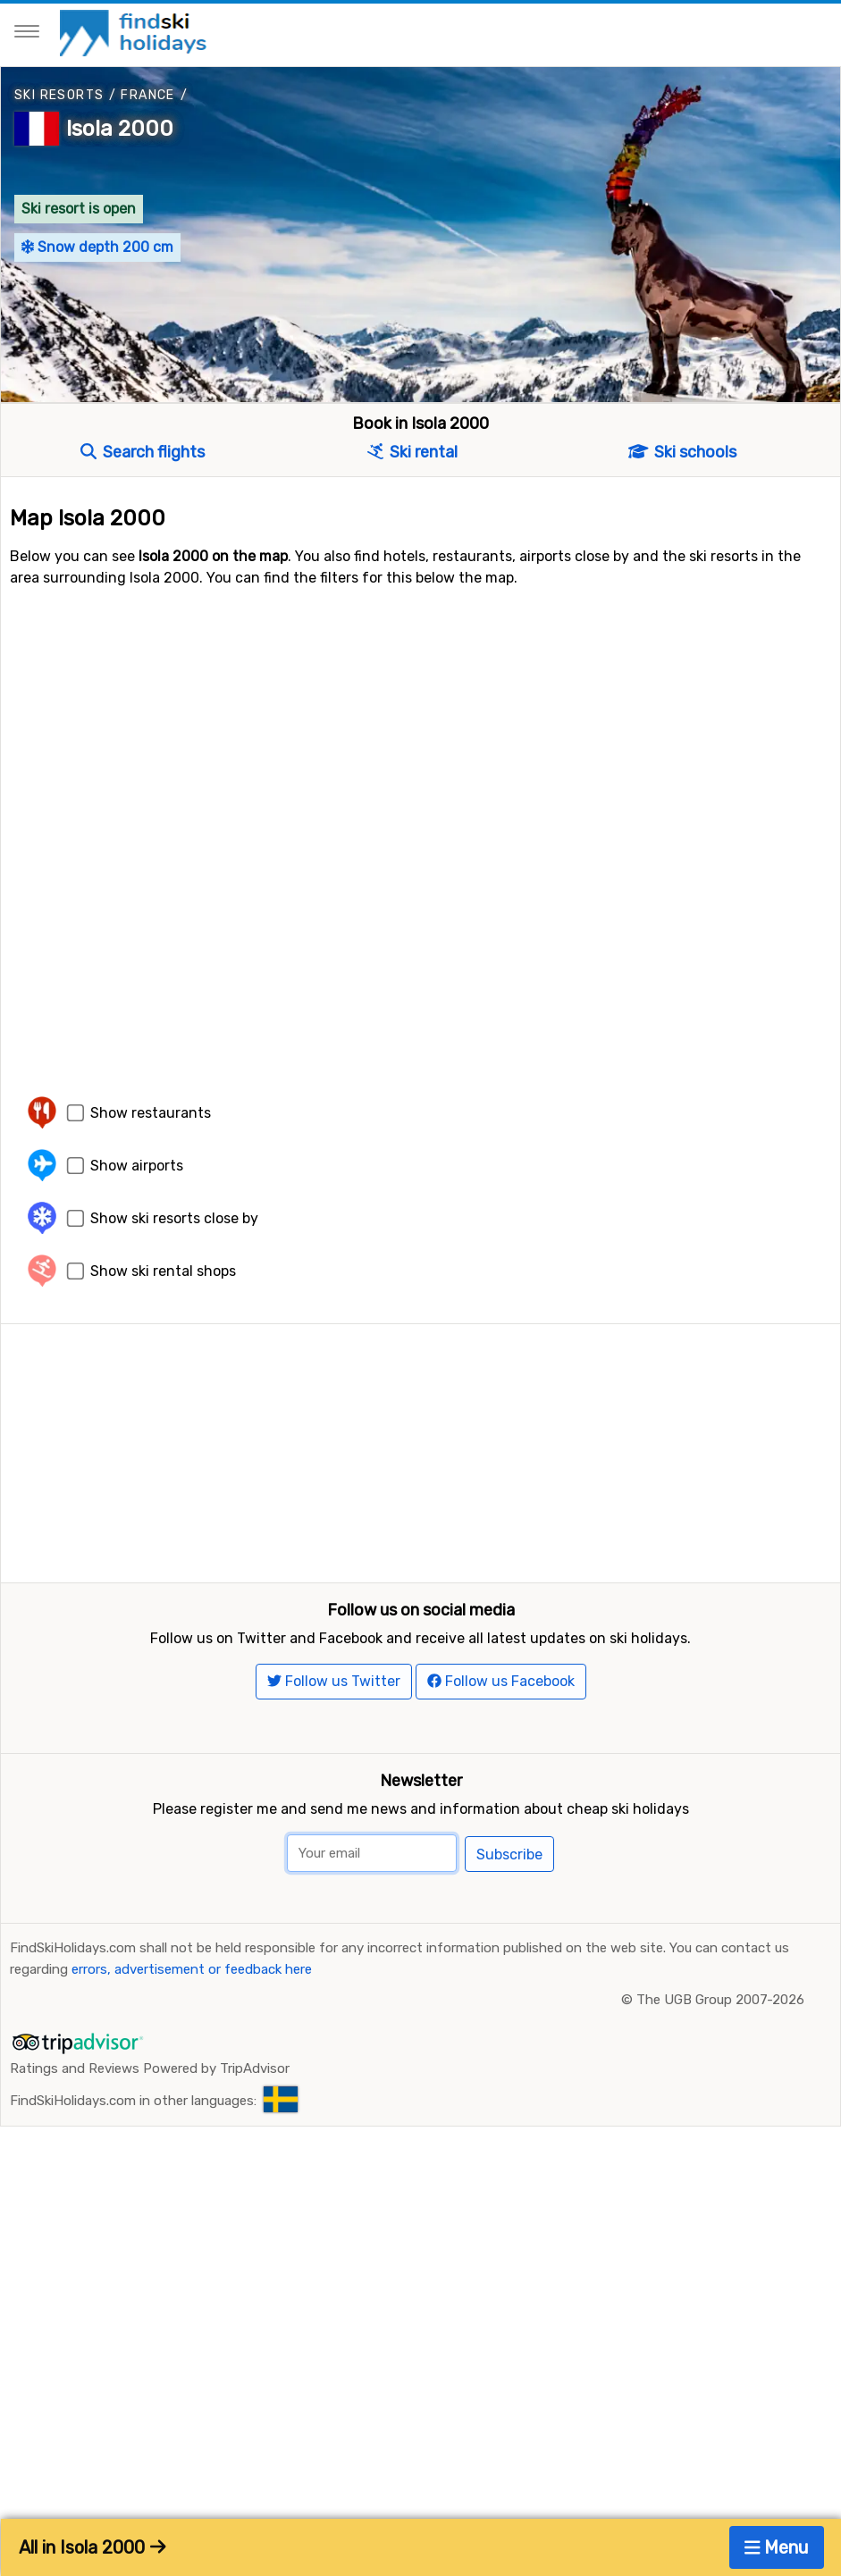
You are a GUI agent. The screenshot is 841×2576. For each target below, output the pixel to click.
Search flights (142, 452)
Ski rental (412, 452)
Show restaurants (150, 1112)
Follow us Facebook (501, 1682)
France (147, 95)
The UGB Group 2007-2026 (720, 2001)
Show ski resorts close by (174, 1218)
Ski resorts (59, 95)
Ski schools (682, 452)
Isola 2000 (119, 128)
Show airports (136, 1165)
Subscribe (509, 1855)
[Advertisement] (420, 1449)
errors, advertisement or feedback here (191, 1970)
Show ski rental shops (163, 1271)
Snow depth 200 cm (97, 247)
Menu (777, 2547)
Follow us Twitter (333, 1682)
